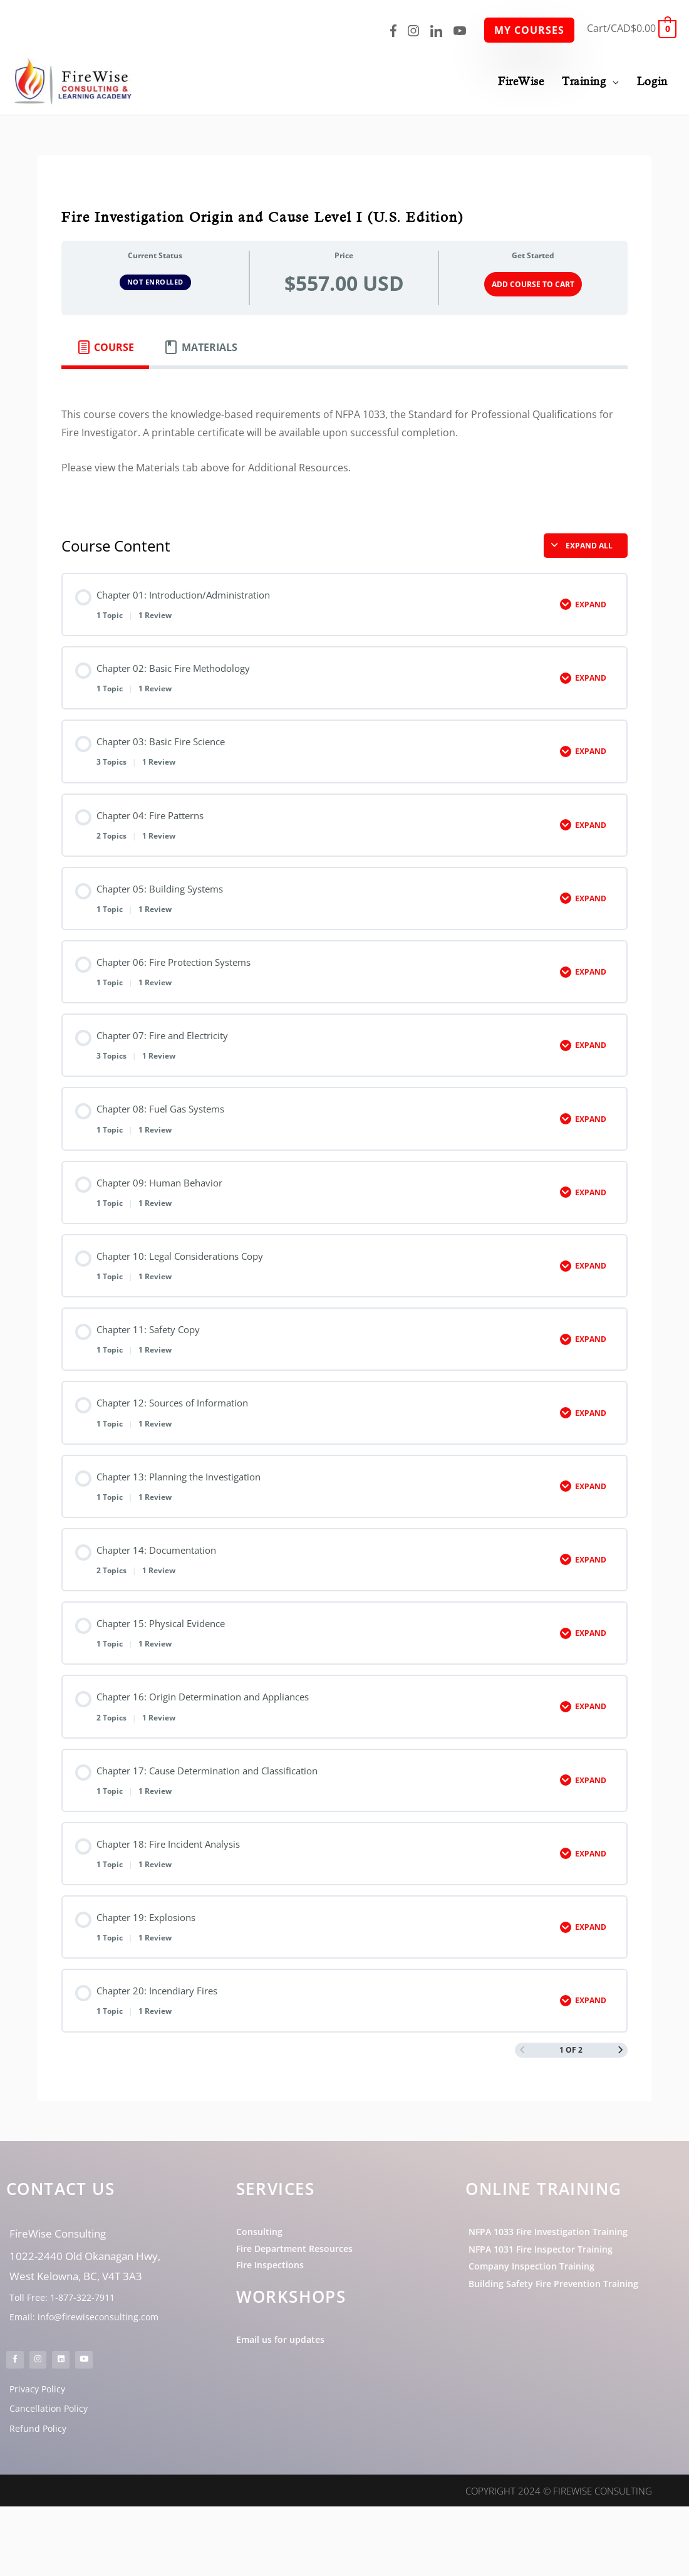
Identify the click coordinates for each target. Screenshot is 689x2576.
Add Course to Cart (533, 281)
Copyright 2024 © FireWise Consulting (558, 2559)
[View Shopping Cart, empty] (631, 28)
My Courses (529, 30)
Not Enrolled (155, 280)
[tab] (105, 345)
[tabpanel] (344, 439)
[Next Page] (620, 2093)
